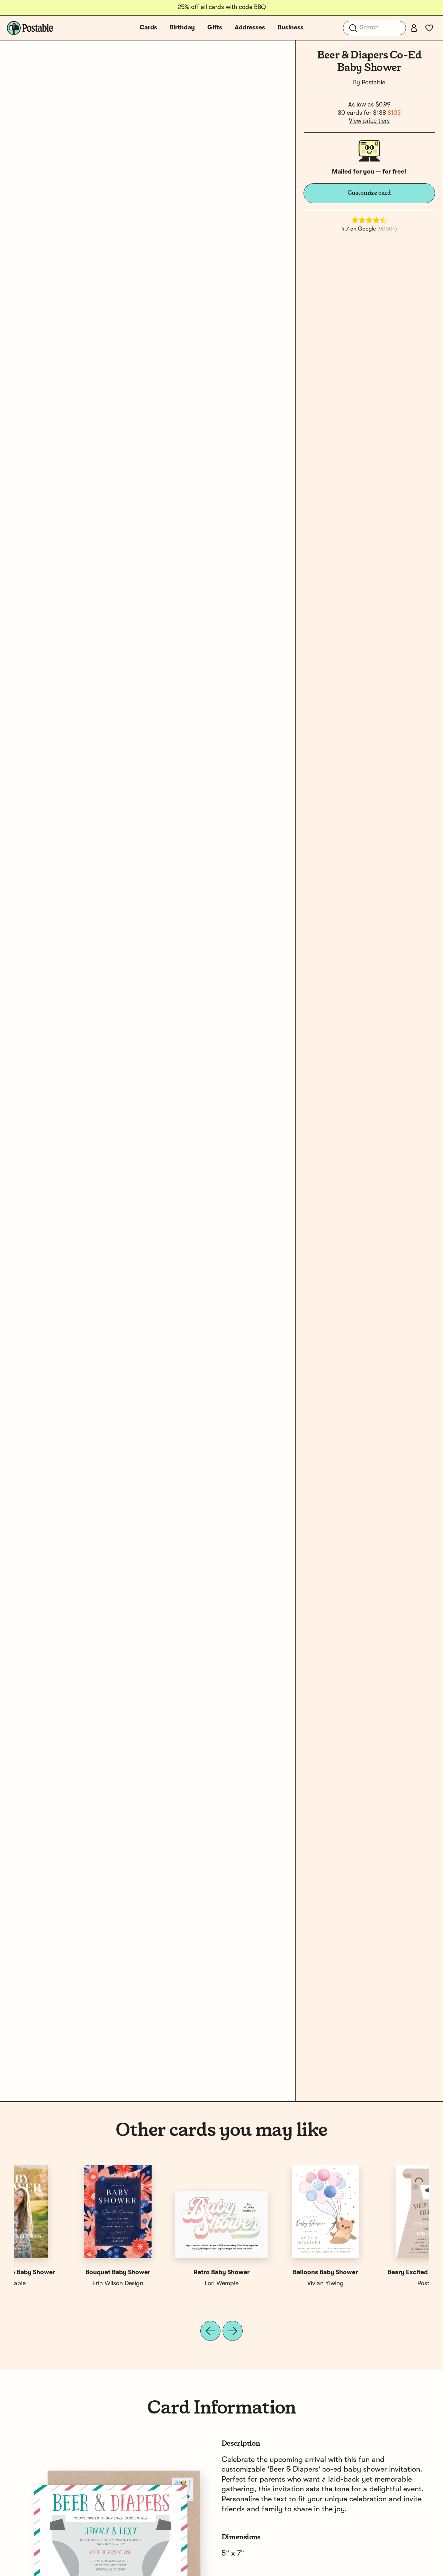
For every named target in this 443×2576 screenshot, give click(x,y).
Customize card (369, 193)
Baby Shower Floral (170, 2272)
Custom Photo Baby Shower (377, 2272)
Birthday (182, 28)
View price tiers (369, 121)
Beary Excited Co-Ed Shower (66, 2272)
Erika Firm (169, 2283)
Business (291, 28)
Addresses (250, 28)
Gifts (214, 28)
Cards (148, 28)
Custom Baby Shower (273, 2272)
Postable (373, 83)
